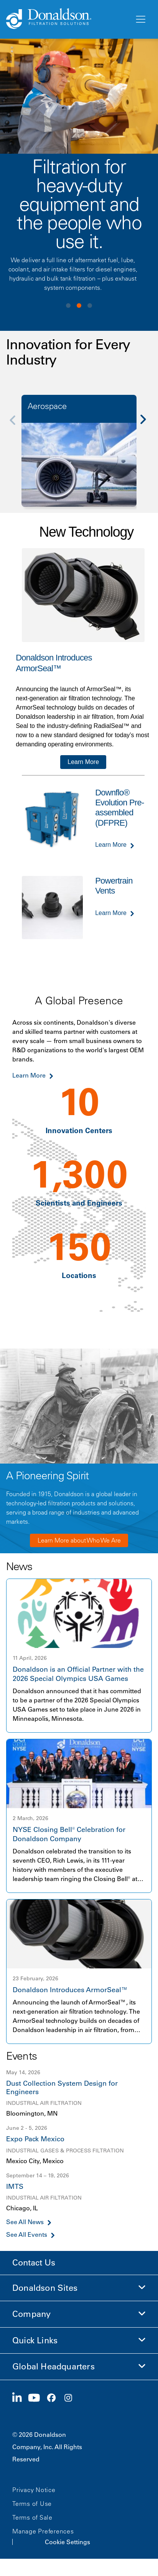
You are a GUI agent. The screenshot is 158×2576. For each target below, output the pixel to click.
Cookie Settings (67, 2542)
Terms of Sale (32, 2517)
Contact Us (33, 2262)
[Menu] (140, 19)
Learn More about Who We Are (79, 1540)
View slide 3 (89, 305)
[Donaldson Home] (67, 19)
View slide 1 (68, 305)
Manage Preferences (43, 2531)
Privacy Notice (34, 2490)
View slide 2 (79, 305)
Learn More (83, 762)
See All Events (26, 2234)
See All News (25, 2222)
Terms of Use (32, 2503)
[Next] (147, 425)
